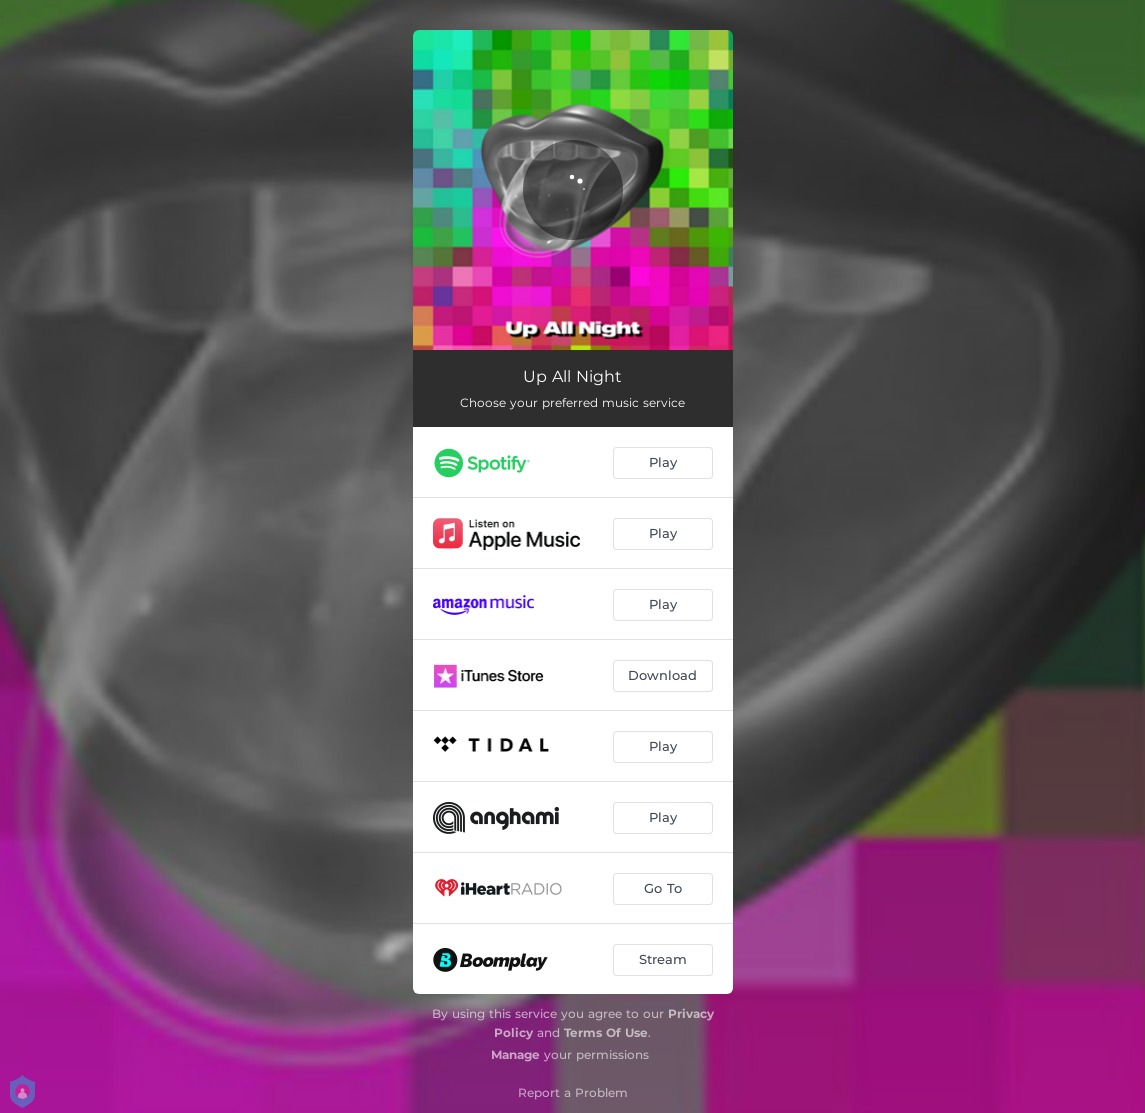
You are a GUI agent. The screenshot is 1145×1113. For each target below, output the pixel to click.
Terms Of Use (606, 1032)
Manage (515, 1054)
